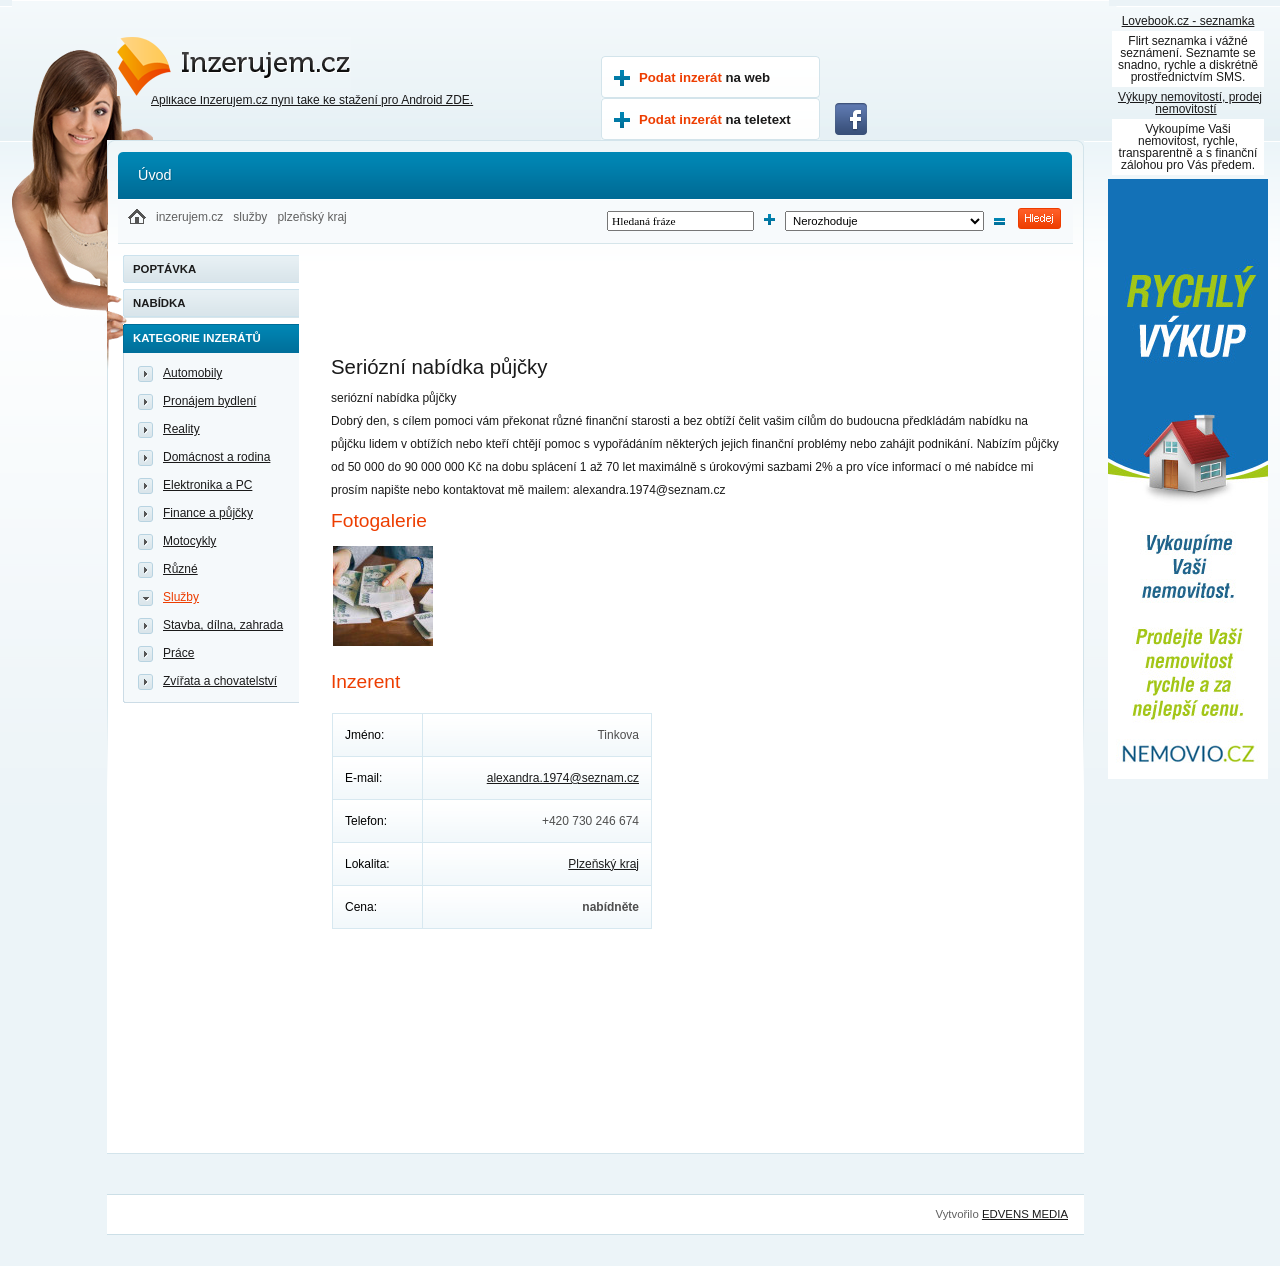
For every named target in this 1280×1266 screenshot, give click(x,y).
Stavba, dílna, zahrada (223, 625)
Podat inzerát (704, 77)
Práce (178, 653)
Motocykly (189, 541)
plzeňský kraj (311, 217)
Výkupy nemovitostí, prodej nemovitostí (1190, 103)
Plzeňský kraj (603, 864)
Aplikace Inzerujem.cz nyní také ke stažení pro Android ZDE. (312, 100)
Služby (181, 597)
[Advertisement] (695, 310)
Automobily (192, 373)
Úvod (155, 175)
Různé (180, 569)
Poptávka (164, 269)
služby (250, 217)
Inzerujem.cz (205, 57)
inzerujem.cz (189, 217)
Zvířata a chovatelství (220, 681)
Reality (181, 429)
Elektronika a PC (207, 485)
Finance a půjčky (208, 513)
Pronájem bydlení (209, 401)
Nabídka (159, 303)
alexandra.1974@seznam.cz (563, 778)
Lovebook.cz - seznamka (1188, 21)
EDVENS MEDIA (1025, 1214)
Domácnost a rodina (216, 457)
